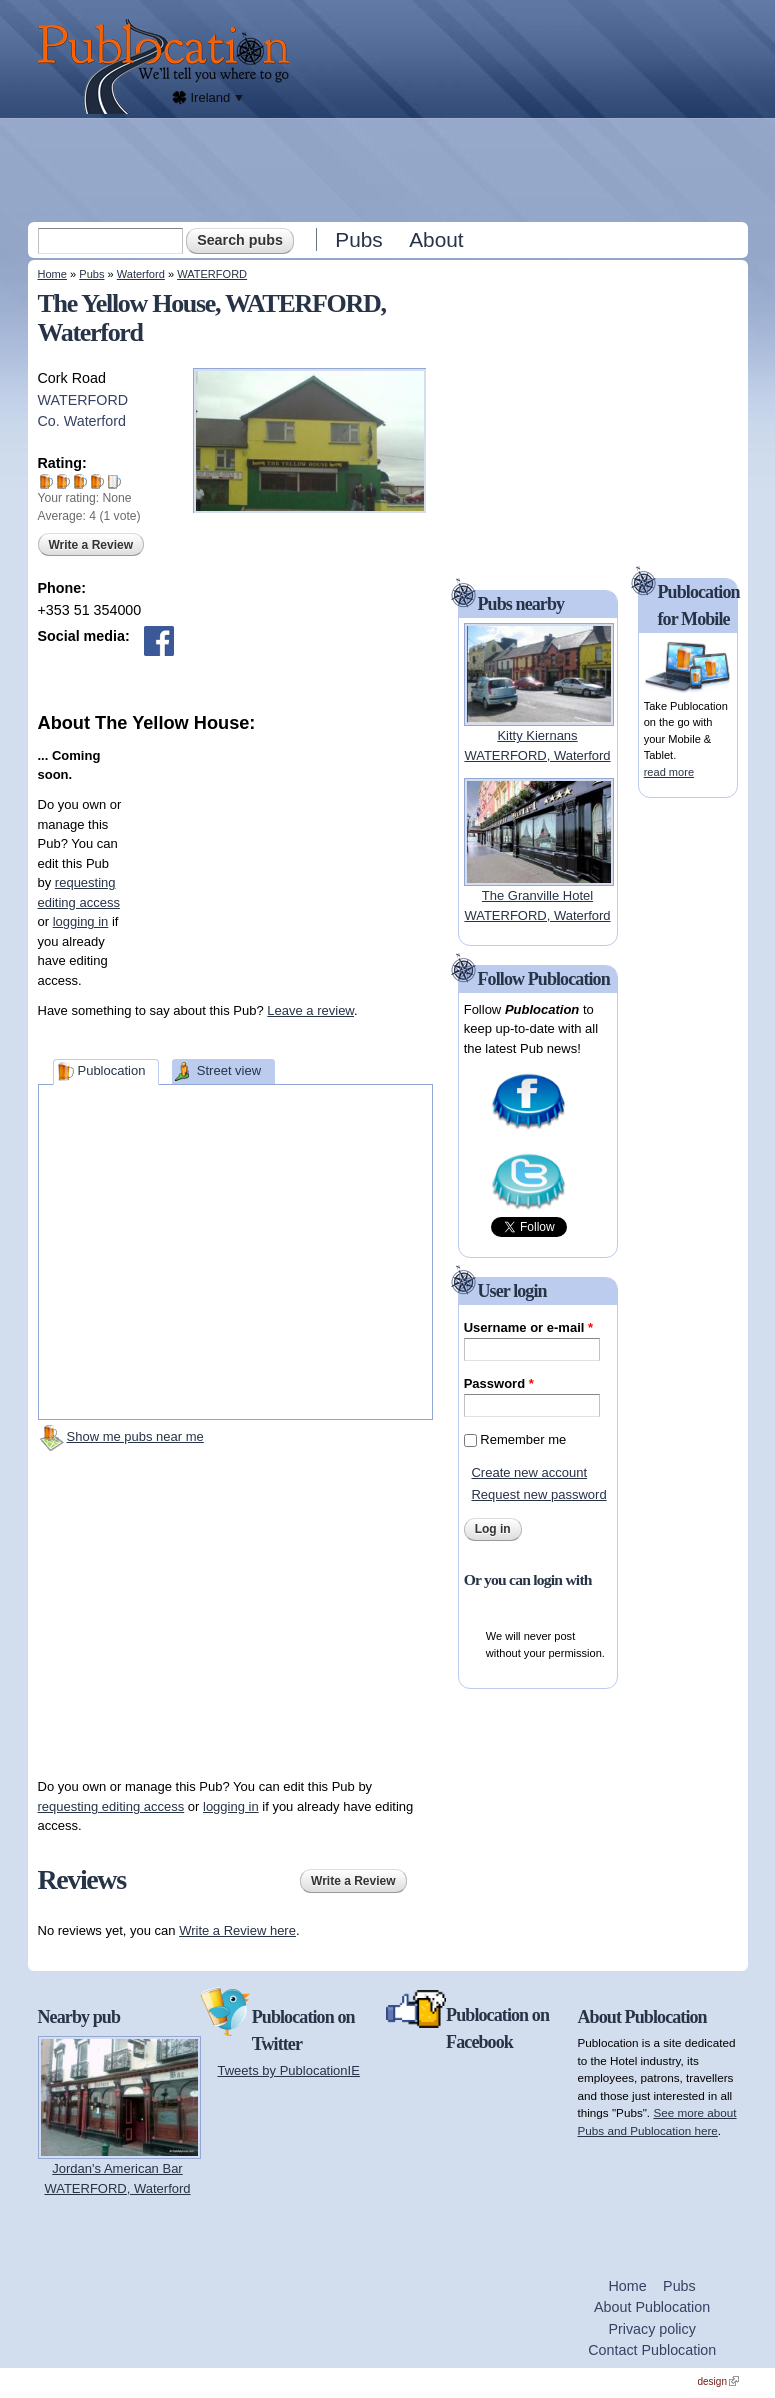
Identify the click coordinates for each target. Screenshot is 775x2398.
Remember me (523, 1439)
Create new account (529, 1472)
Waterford (141, 274)
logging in (81, 921)
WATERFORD (212, 274)
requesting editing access (111, 1806)
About (436, 239)
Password (499, 1383)
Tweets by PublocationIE (289, 2070)
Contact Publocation (652, 2350)
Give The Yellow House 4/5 (97, 481)
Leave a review (310, 1010)
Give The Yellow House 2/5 (63, 481)
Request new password (538, 1494)
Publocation (111, 1070)
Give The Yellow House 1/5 (46, 481)
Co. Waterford (82, 421)
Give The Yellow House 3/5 (80, 481)
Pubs (358, 239)
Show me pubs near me (135, 1436)
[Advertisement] (390, 169)
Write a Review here (237, 1930)
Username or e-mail (528, 1327)
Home (52, 274)
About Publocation (652, 2307)
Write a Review (91, 545)
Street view (229, 1070)
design (718, 2381)
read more (669, 772)
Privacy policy (651, 2329)
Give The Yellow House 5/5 (114, 481)
